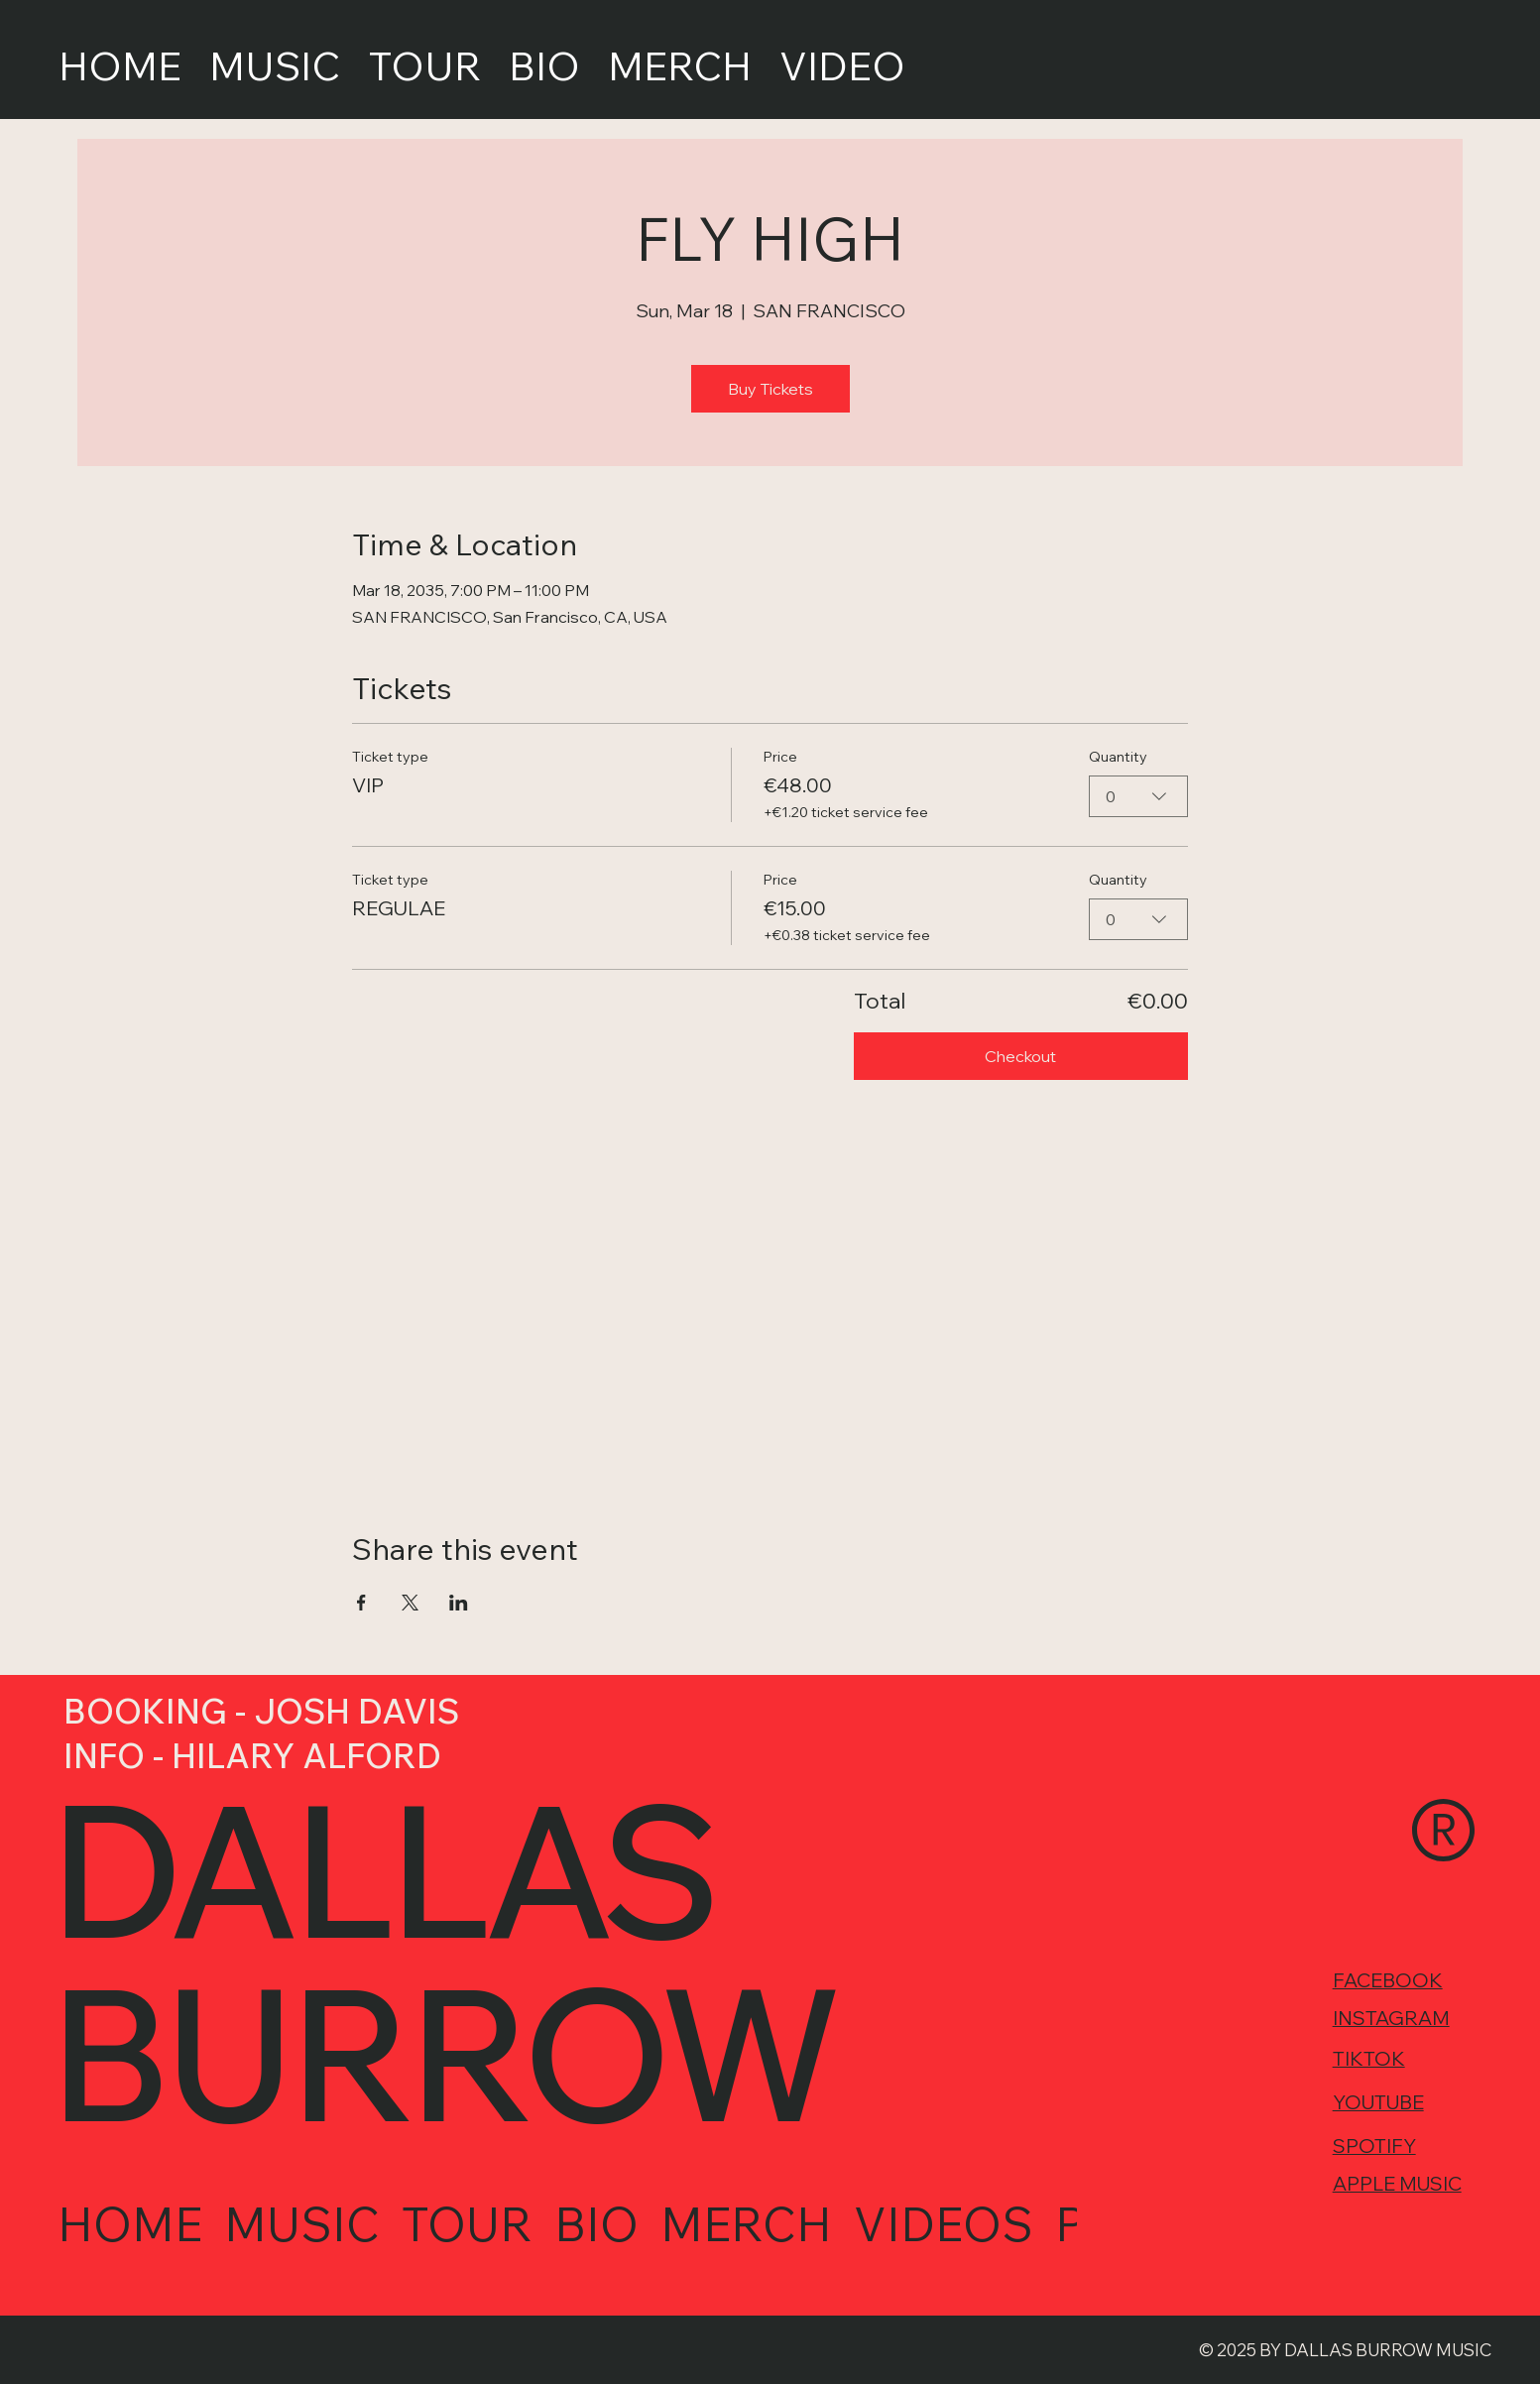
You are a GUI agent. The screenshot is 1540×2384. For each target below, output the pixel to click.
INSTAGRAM (1391, 2021)
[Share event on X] (410, 1602)
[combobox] (1138, 796)
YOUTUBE (1378, 2103)
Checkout (1020, 1056)
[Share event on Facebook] (361, 1602)
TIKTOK (1369, 2061)
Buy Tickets (770, 389)
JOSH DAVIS (356, 1711)
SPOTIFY (1374, 2147)
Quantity (1118, 757)
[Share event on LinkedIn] (458, 1602)
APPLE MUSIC (1397, 2184)
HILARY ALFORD (306, 1755)
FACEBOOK (1388, 1983)
